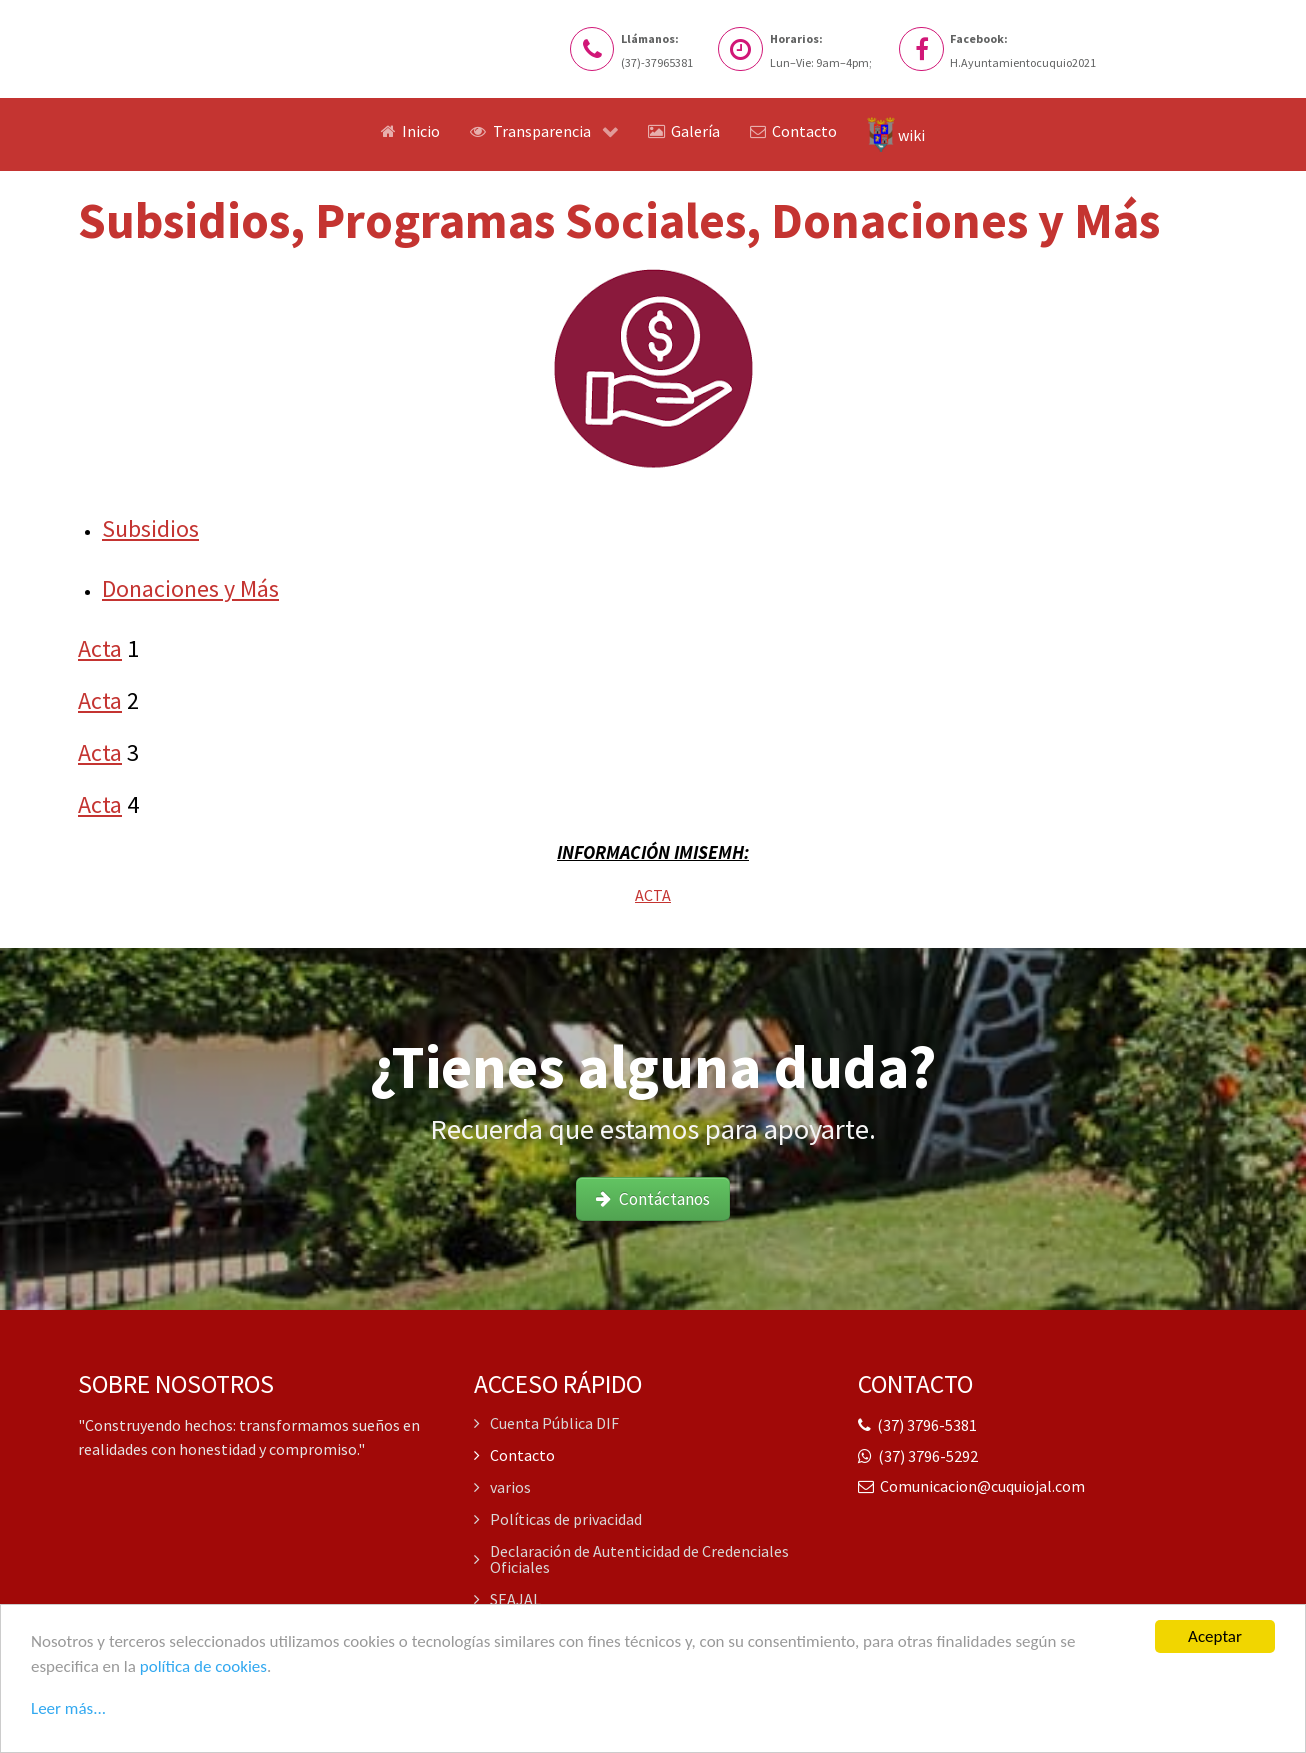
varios (502, 1487)
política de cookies (203, 1667)
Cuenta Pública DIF (546, 1424)
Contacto (514, 1455)
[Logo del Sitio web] (188, 54)
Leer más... (68, 1708)
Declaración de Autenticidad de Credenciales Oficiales (631, 1559)
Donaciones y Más (190, 588)
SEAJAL (507, 1599)
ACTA (653, 895)
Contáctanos (653, 1199)
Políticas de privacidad (558, 1519)
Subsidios (150, 528)
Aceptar (1215, 1638)
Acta (100, 648)
